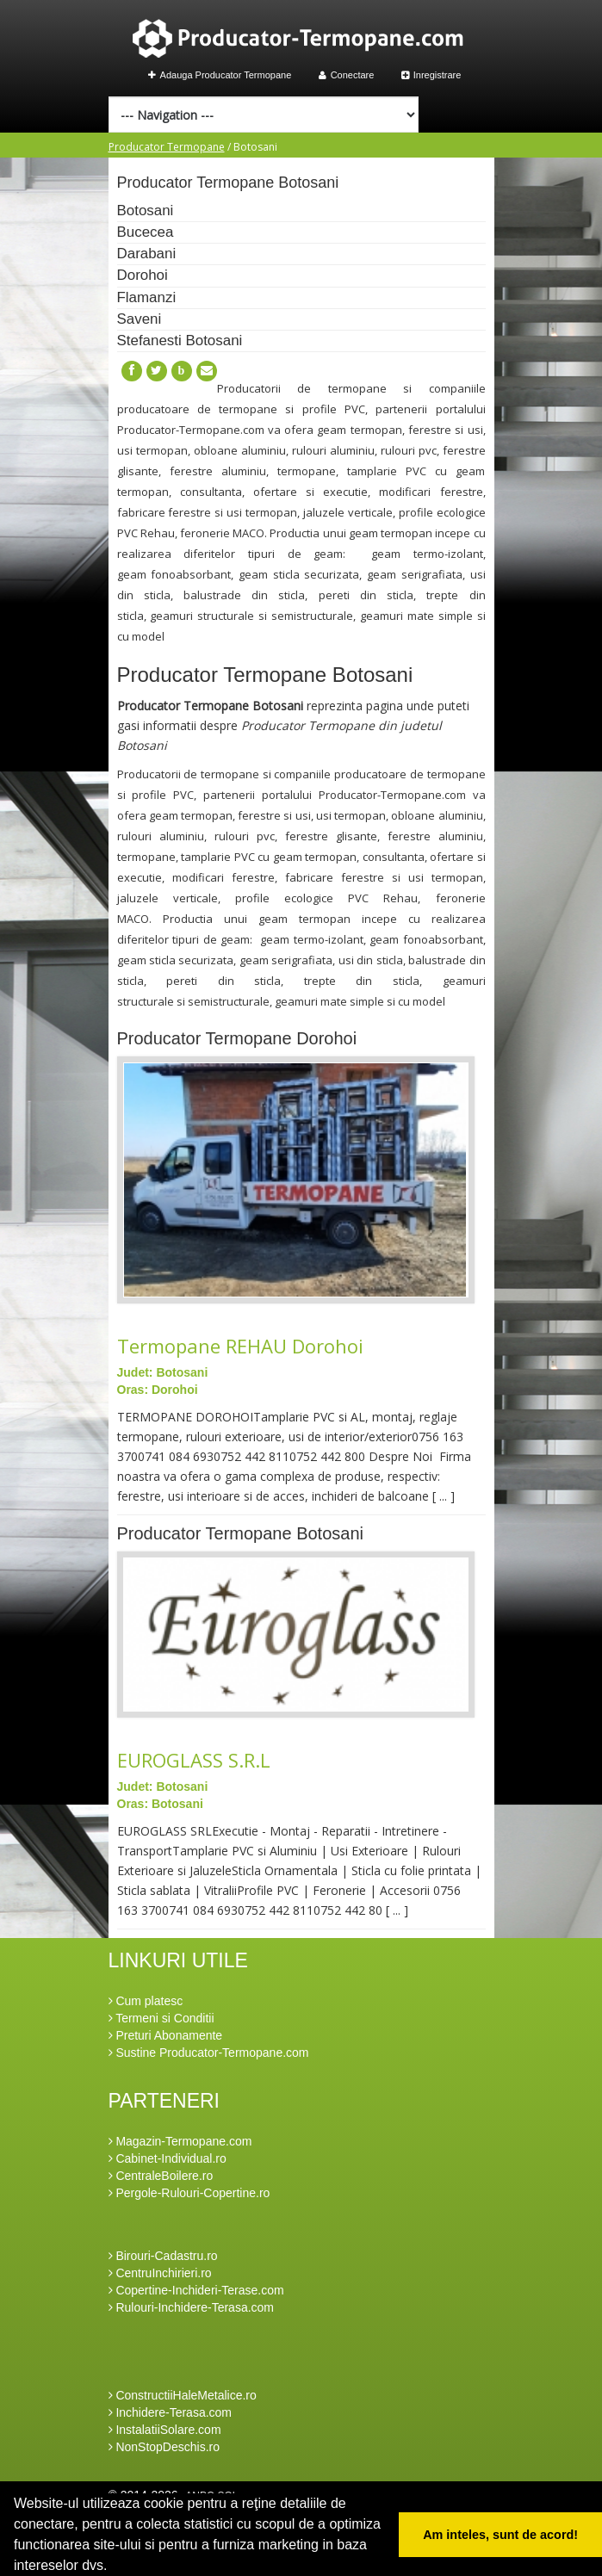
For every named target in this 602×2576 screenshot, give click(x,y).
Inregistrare (431, 75)
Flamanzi (147, 297)
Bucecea (145, 232)
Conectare (347, 75)
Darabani (147, 253)
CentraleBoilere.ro (161, 2176)
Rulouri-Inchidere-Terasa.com (192, 2307)
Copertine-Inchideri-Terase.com (196, 2290)
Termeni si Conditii (161, 2018)
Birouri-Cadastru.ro (163, 2256)
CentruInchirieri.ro (160, 2273)
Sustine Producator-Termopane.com (209, 2052)
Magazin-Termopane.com (180, 2141)
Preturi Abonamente (166, 2035)
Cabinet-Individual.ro (168, 2158)
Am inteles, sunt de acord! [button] (500, 2535)
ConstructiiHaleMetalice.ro (183, 2395)
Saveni (139, 319)
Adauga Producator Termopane (220, 75)
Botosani (145, 210)
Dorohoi (142, 275)
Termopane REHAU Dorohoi (240, 1345)
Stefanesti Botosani (180, 340)
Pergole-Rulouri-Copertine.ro (189, 2193)
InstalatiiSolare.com (165, 2430)
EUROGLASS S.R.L (193, 1759)
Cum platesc (146, 2001)
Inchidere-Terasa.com (171, 2412)
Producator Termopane (167, 146)
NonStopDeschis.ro (164, 2447)
